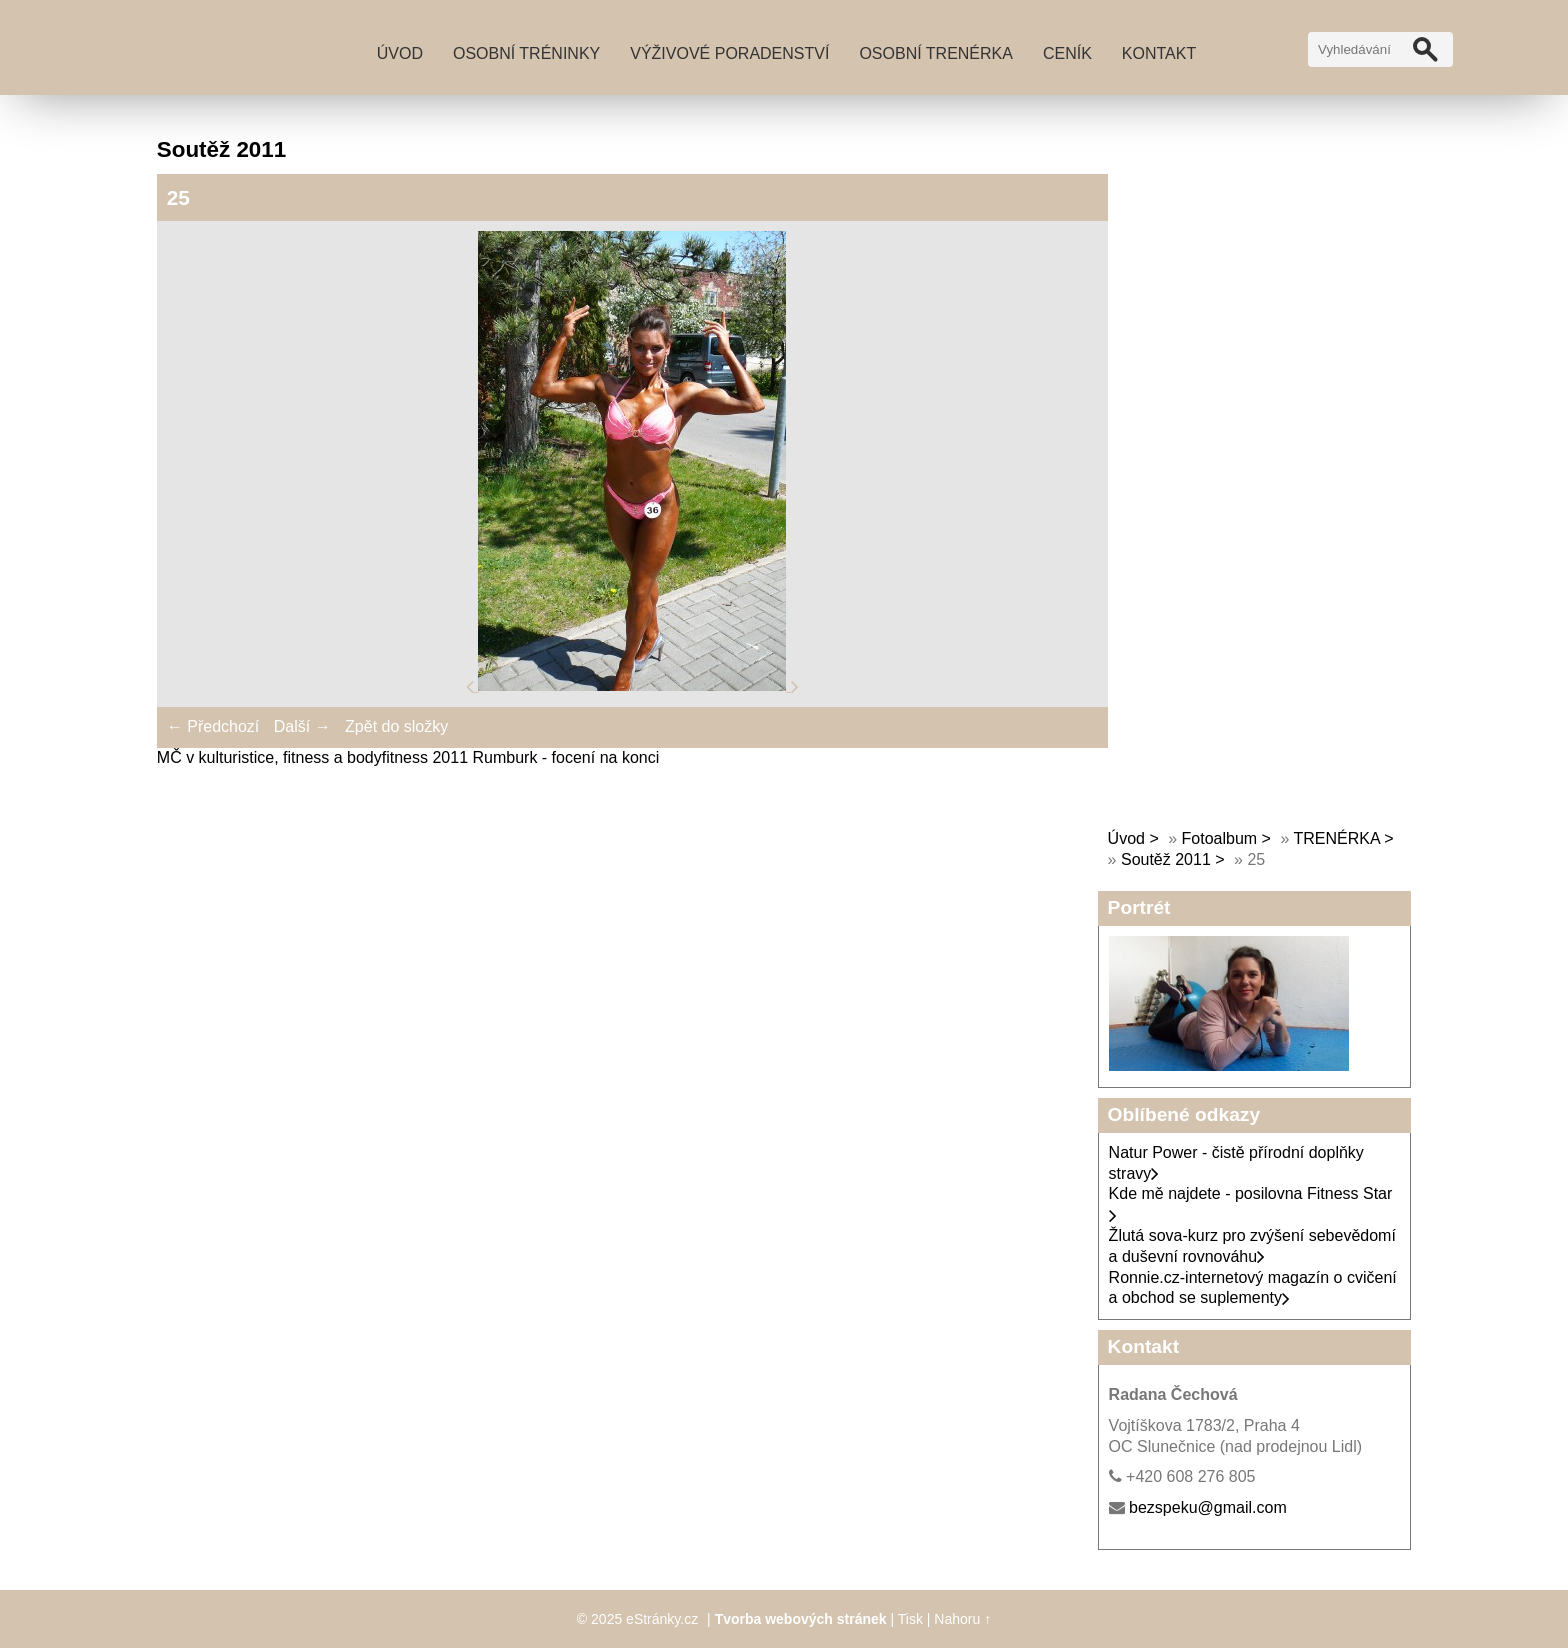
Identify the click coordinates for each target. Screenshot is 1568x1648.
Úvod (400, 53)
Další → (302, 726)
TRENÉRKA (1336, 838)
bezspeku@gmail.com (1208, 1507)
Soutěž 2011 (1166, 859)
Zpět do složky (396, 726)
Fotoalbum (1220, 838)
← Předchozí (213, 726)
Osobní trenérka (936, 53)
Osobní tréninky (526, 53)
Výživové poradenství (729, 53)
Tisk (910, 1619)
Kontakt (1159, 53)
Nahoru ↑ (962, 1619)
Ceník (1067, 53)
